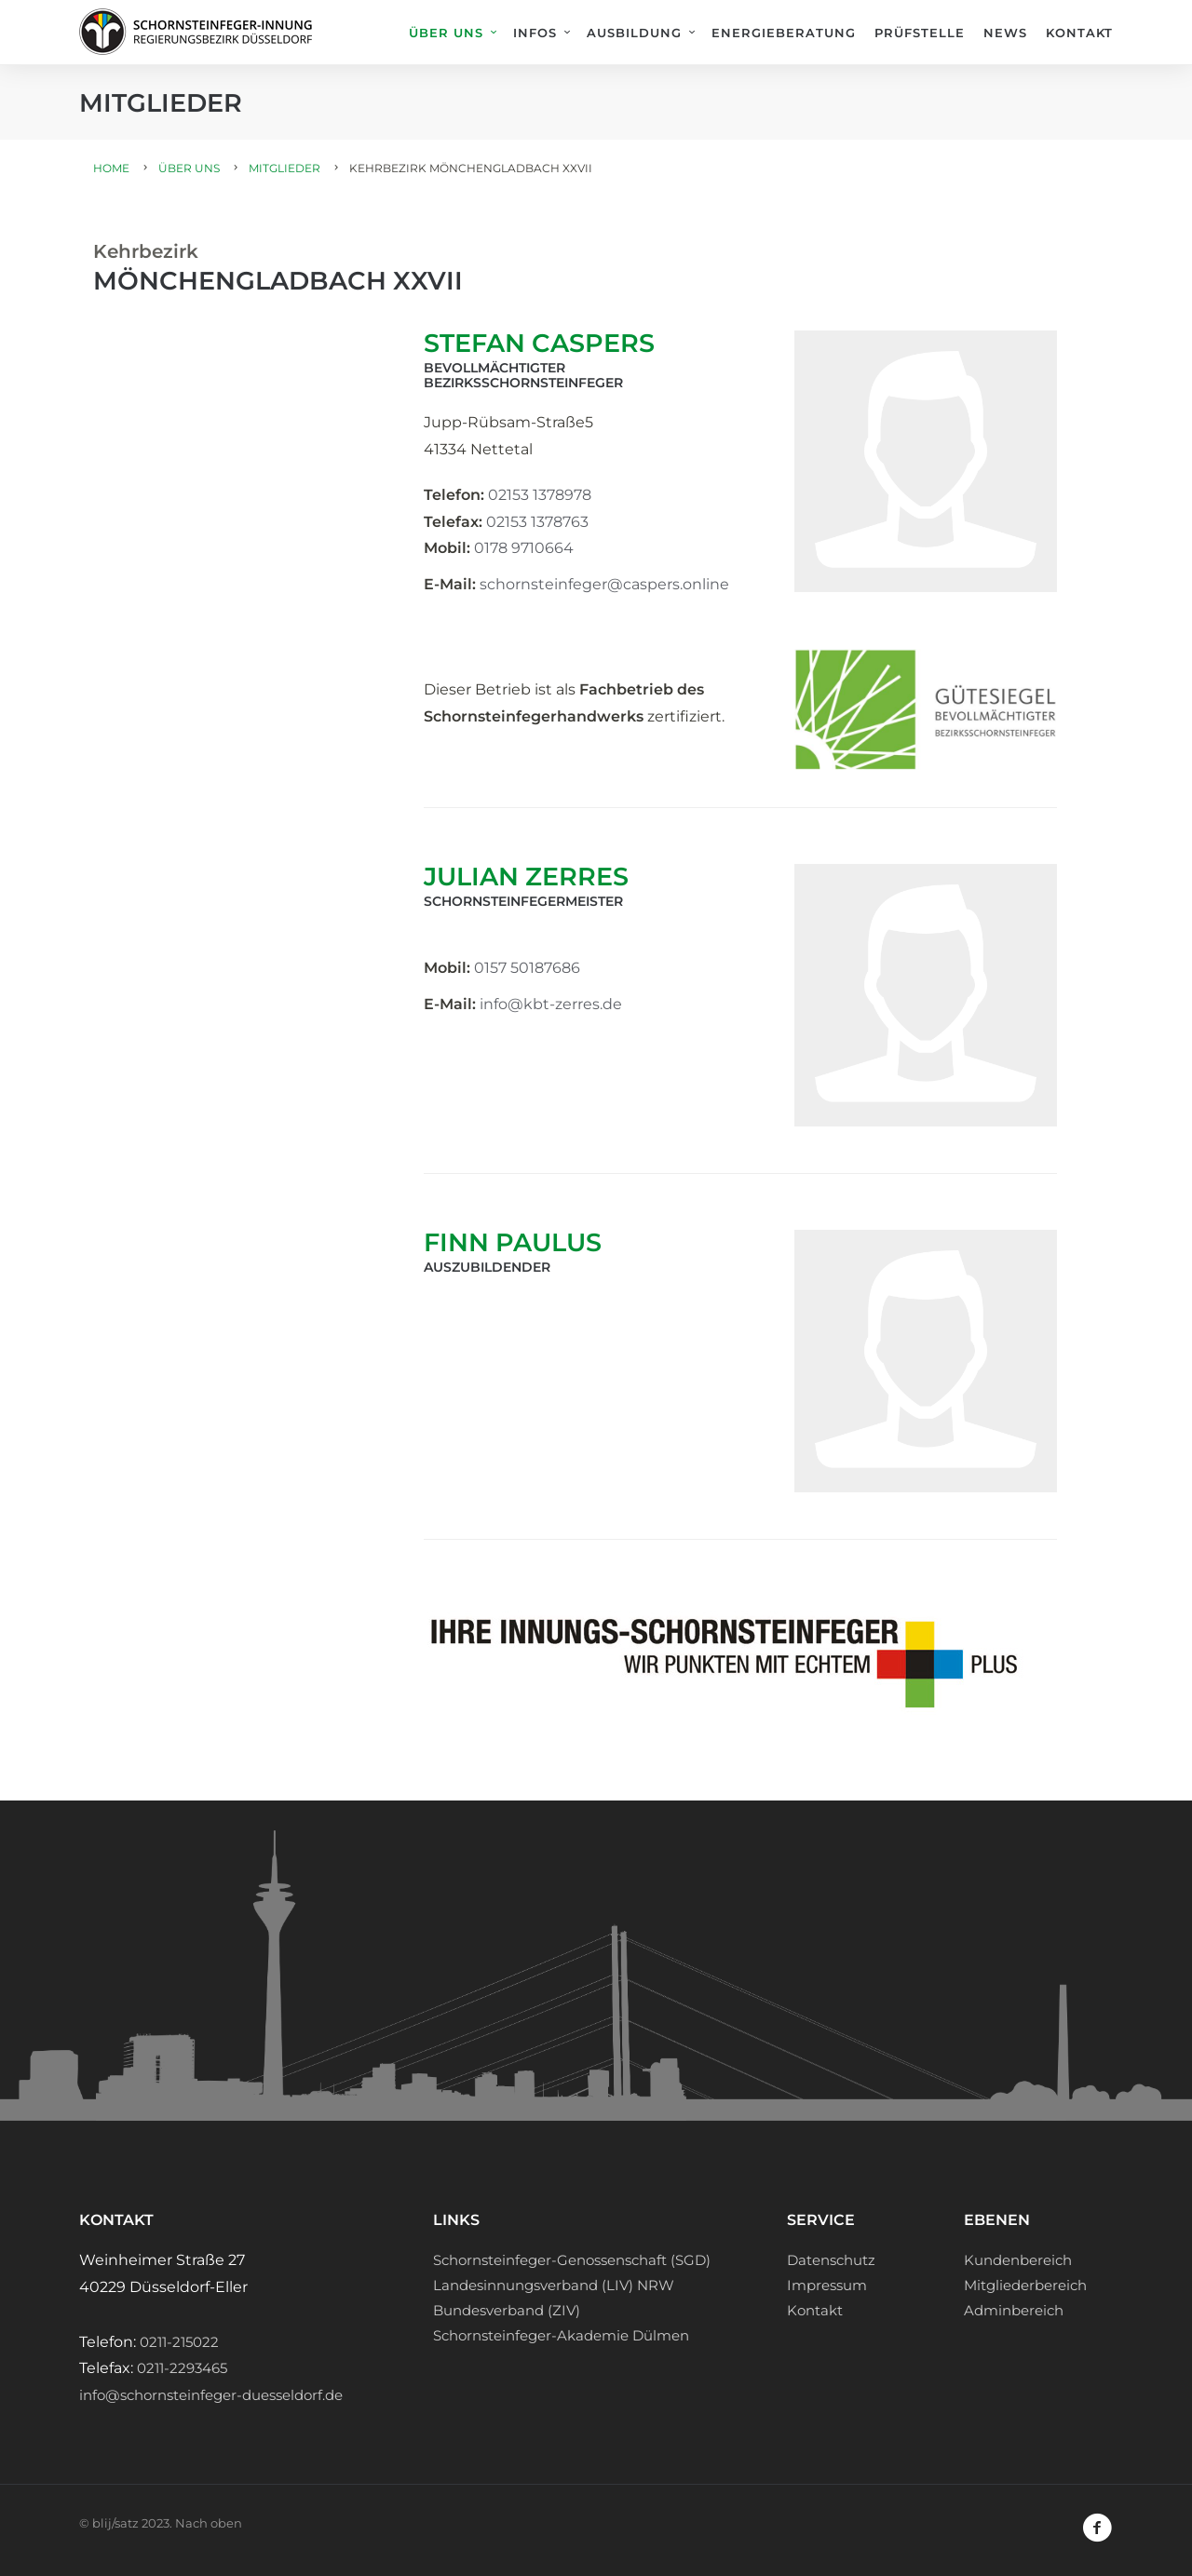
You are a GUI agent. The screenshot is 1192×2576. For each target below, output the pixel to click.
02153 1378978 (539, 495)
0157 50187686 (527, 968)
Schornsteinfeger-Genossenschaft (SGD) (572, 2260)
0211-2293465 (182, 2368)
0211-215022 (179, 2342)
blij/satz (115, 2522)
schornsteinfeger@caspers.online (604, 584)
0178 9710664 (524, 548)
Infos (535, 32)
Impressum (827, 2285)
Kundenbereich (1018, 2260)
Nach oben (208, 2522)
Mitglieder (284, 168)
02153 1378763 (537, 522)
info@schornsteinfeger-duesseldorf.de (211, 2395)
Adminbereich (1013, 2310)
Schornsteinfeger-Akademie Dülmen (561, 2335)
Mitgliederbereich (1025, 2285)
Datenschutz (831, 2260)
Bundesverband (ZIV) (506, 2310)
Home (111, 168)
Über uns (446, 32)
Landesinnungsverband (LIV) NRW (553, 2285)
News (1005, 32)
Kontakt (1079, 32)
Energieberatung (783, 32)
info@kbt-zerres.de (551, 1004)
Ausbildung (634, 32)
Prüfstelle (919, 32)
